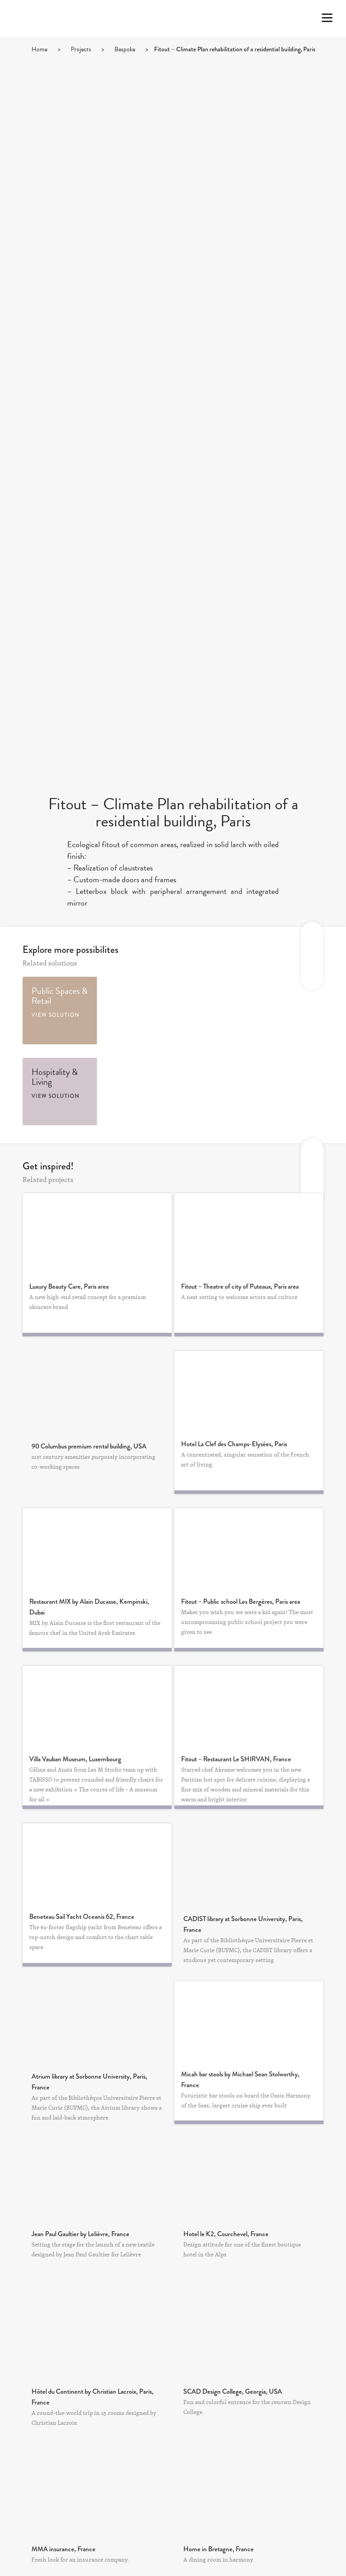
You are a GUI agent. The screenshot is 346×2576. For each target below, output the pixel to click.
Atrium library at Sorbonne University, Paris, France (89, 2081)
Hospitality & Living (54, 1076)
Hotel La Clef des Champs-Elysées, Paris (234, 1444)
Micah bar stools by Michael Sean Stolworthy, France (240, 2079)
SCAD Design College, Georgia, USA (232, 2391)
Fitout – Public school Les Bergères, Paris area (240, 1601)
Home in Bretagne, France (218, 2549)
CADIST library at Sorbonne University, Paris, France (243, 1924)
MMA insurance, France (64, 2549)
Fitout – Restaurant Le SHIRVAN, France (236, 1759)
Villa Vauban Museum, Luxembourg (75, 1759)
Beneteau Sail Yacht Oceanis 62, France (81, 1917)
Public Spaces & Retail (59, 995)
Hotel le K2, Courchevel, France (226, 2234)
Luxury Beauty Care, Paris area (69, 1286)
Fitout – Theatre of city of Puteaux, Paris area (240, 1286)
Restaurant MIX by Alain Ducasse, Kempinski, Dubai (89, 1607)
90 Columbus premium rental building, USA (89, 1446)
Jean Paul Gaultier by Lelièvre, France (80, 2234)
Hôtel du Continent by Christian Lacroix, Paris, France (93, 2397)
